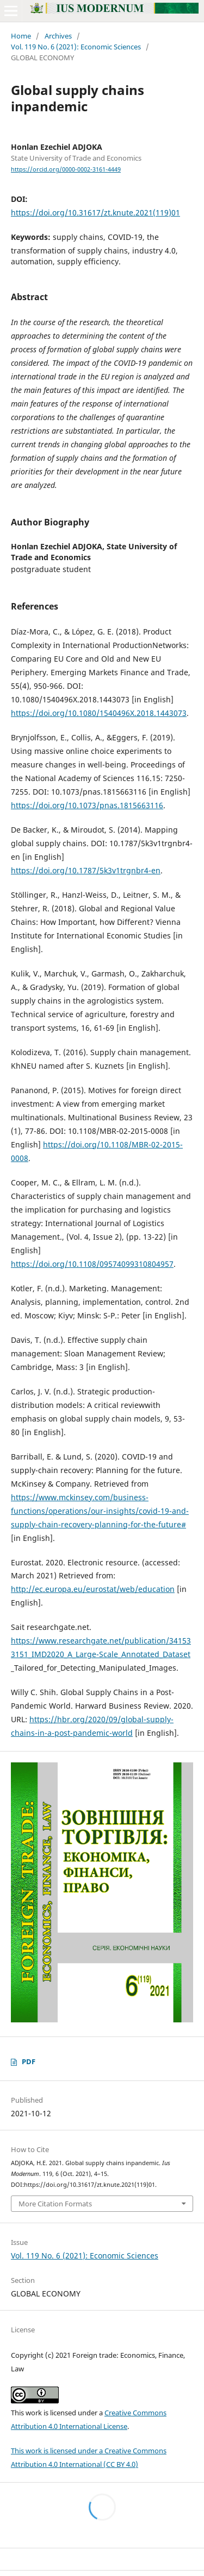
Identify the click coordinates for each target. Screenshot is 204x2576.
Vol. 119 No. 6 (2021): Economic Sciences (76, 47)
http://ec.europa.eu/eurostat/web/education (93, 1589)
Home (21, 36)
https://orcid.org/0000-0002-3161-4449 (66, 169)
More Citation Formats (55, 2204)
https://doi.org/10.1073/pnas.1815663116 (87, 805)
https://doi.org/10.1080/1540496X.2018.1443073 (99, 713)
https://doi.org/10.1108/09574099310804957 (92, 1264)
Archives (58, 36)
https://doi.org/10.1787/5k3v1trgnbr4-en (85, 870)
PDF (28, 2061)
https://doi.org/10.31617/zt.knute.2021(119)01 (95, 212)
